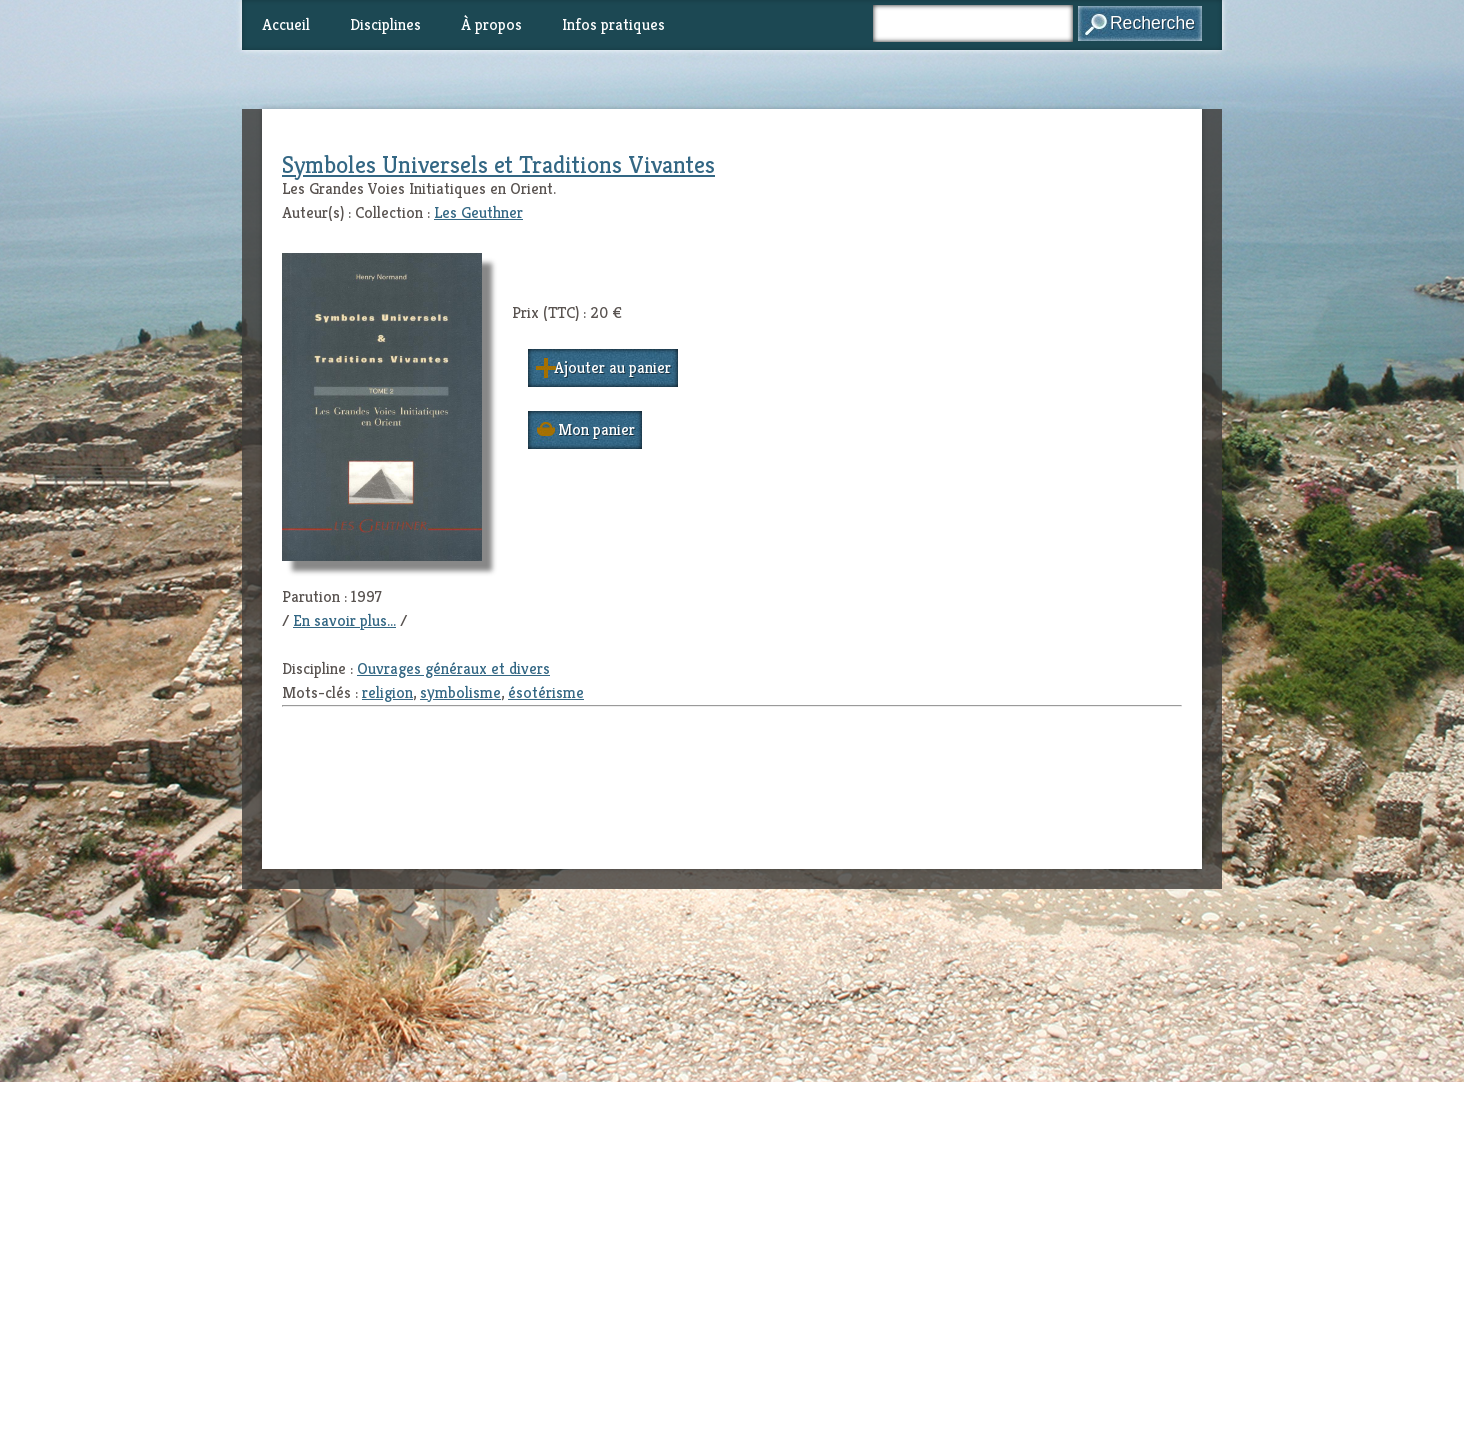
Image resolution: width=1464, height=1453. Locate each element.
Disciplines (385, 24)
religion (387, 692)
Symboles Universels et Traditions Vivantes (498, 165)
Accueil (286, 24)
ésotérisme (546, 692)
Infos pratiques (613, 24)
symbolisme (460, 692)
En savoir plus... (344, 620)
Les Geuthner (478, 212)
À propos (491, 24)
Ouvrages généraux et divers (453, 668)
